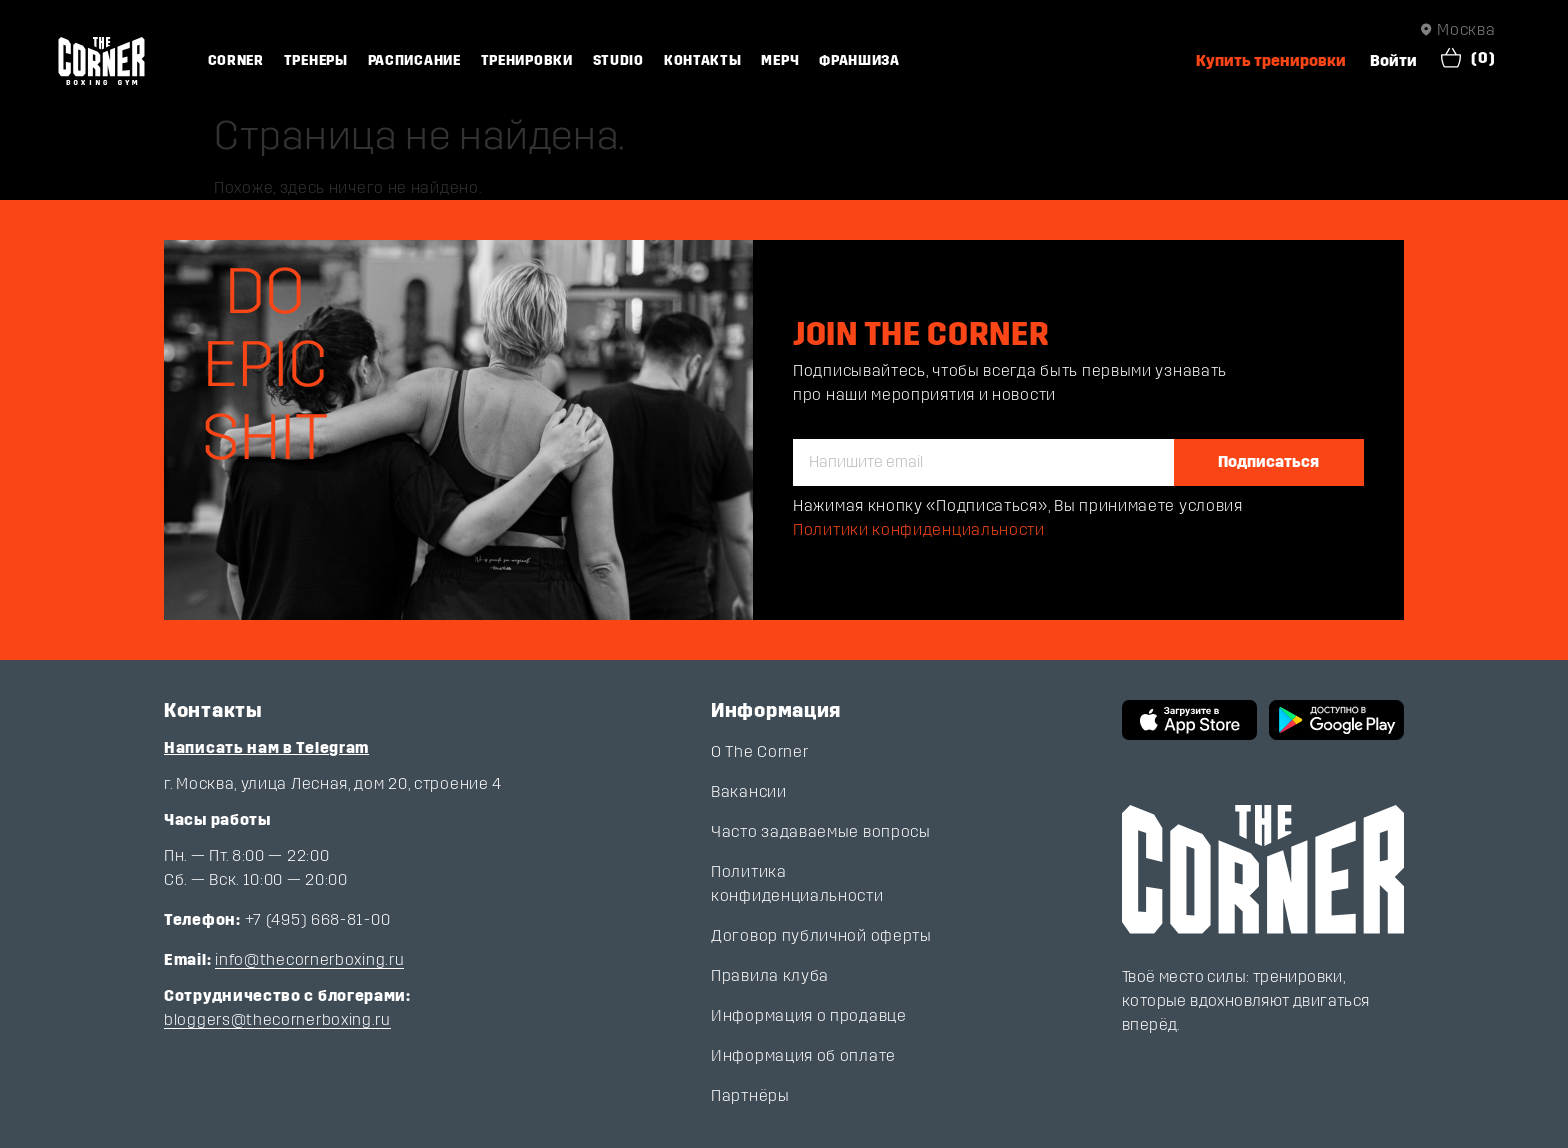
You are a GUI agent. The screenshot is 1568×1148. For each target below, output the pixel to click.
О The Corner (759, 751)
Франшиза (859, 60)
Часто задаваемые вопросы (821, 831)
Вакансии (749, 791)
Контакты (703, 60)
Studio (618, 60)
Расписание (414, 60)
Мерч (780, 60)
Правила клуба (770, 975)
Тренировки (527, 60)
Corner (236, 60)
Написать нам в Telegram (266, 747)
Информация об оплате (803, 1055)
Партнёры (750, 1095)
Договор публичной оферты (821, 935)
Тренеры (316, 60)
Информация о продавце (809, 1015)
